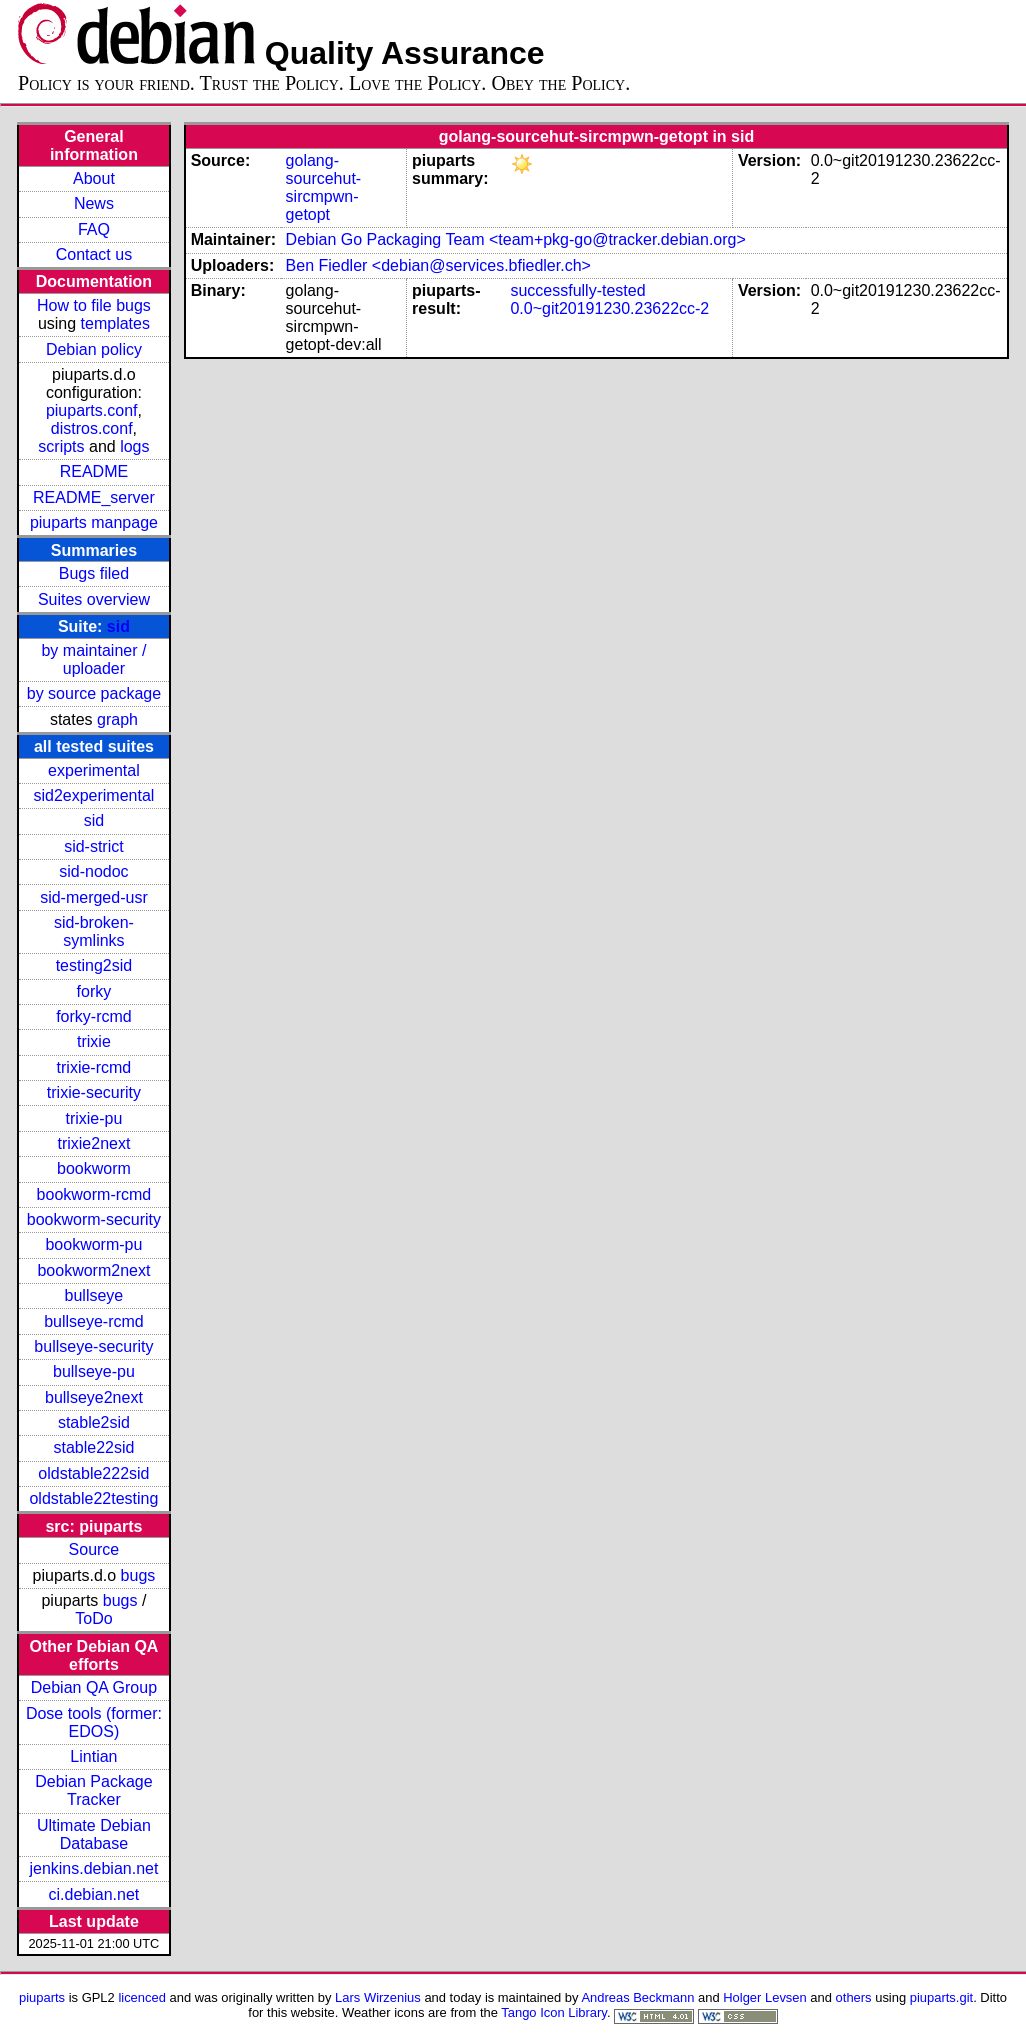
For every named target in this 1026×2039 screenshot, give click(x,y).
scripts (61, 446)
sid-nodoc (93, 871)
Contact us (94, 254)
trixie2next (93, 1143)
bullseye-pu (94, 1371)
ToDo (93, 1618)
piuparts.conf (92, 410)
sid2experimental (93, 795)
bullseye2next (94, 1397)
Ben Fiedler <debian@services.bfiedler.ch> (438, 265)
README (94, 471)
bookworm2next (93, 1270)
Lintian (93, 1756)
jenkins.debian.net (93, 1868)
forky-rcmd (94, 1016)
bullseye (94, 1295)
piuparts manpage (94, 522)
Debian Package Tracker (93, 1790)
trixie (94, 1041)
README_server (94, 497)
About (94, 178)
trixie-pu (93, 1118)
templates (115, 323)
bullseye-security (93, 1346)
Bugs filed (94, 573)
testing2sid (94, 965)
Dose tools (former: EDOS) (94, 1722)
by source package (94, 693)
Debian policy (94, 349)
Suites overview (94, 599)
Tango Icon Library (554, 2012)
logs (134, 446)
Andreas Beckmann (637, 1997)
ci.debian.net (94, 1894)
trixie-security (94, 1092)
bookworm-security (94, 1219)
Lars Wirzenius (378, 1997)
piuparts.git (941, 1997)
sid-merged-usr (94, 897)
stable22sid (93, 1447)
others (854, 1997)
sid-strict (94, 846)
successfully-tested (577, 290)
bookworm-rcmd (94, 1194)
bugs (138, 1575)
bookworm (94, 1168)
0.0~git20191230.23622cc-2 (609, 308)
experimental (94, 770)
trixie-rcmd (94, 1067)
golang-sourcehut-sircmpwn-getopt (324, 187)
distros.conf (92, 428)
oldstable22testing (93, 1498)
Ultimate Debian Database (94, 1834)
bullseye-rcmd (94, 1321)
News (94, 203)
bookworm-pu (93, 1244)
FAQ (94, 229)
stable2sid (94, 1422)
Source (94, 1549)
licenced (142, 1997)
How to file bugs (94, 305)
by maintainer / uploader (93, 659)
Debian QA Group (94, 1687)
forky (94, 991)
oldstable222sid (93, 1473)
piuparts (42, 1997)
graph (117, 719)
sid (118, 626)
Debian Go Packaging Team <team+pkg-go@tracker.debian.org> (516, 239)
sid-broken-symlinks (94, 931)
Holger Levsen (765, 1997)
